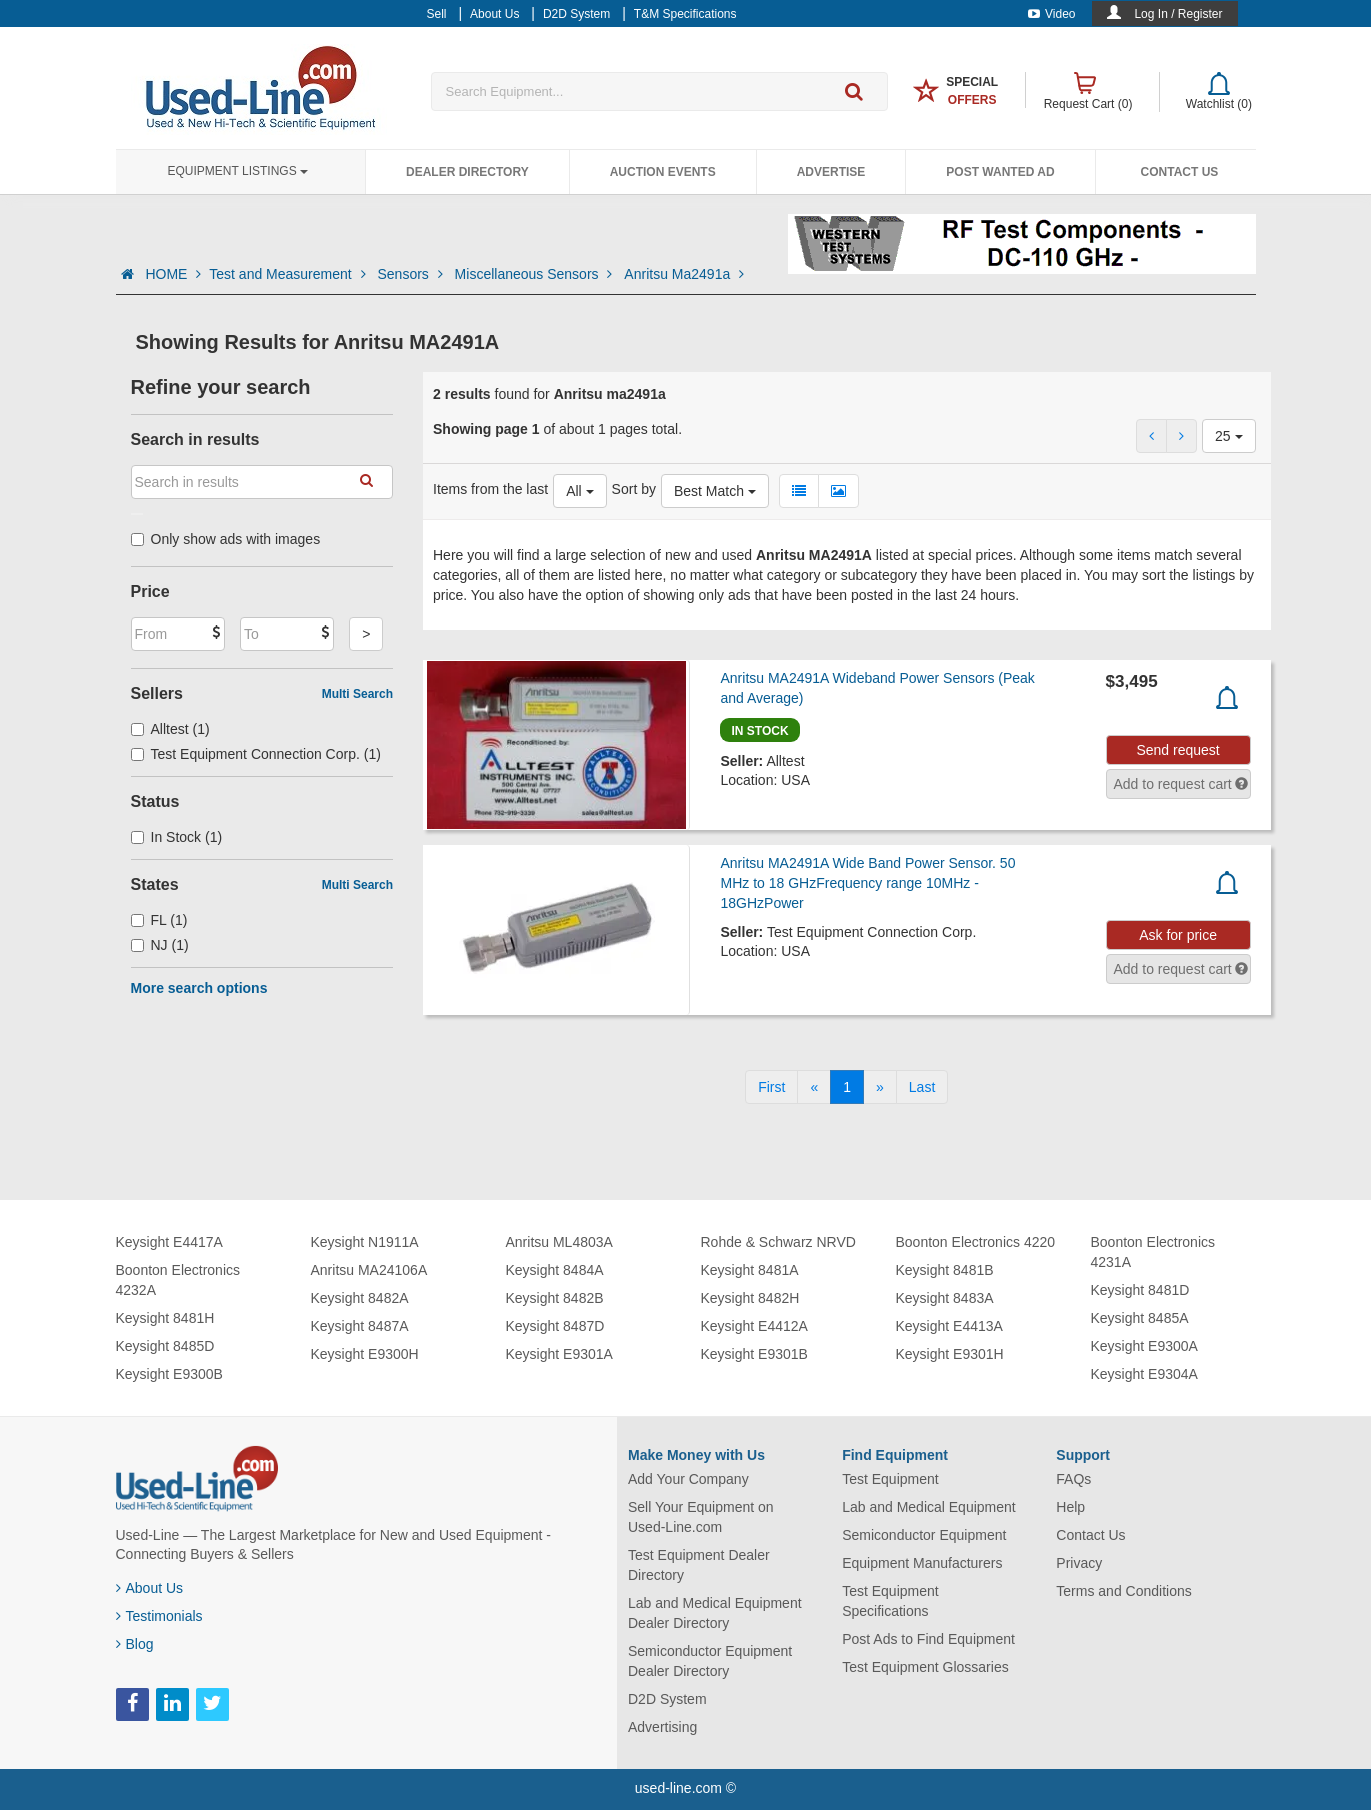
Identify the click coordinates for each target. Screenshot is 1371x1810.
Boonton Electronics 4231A (1153, 1252)
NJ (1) (160, 945)
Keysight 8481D (1140, 1290)
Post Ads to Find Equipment (928, 1639)
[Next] (880, 1087)
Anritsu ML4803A (559, 1242)
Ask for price (1178, 935)
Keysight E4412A (754, 1326)
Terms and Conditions (1123, 1591)
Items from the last (490, 489)
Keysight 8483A (945, 1298)
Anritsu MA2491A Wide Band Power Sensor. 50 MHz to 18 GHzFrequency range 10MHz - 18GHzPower (867, 883)
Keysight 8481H (165, 1318)
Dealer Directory (467, 172)
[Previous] (814, 1087)
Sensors (411, 274)
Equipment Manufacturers (922, 1563)
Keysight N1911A (365, 1242)
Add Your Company (688, 1479)
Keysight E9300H (365, 1354)
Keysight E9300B (169, 1374)
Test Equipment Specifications (890, 1601)
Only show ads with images (226, 539)
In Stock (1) (177, 837)
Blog (135, 1644)
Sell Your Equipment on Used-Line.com (701, 1517)
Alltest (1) (170, 729)
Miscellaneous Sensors (536, 274)
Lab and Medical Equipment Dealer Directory (715, 1613)
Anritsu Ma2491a (684, 274)
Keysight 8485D (165, 1346)
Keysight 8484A (555, 1270)
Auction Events (663, 172)
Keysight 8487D (555, 1326)
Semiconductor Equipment (924, 1535)
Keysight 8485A (1140, 1318)
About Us (150, 1588)
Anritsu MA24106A (369, 1270)
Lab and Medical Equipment (929, 1507)
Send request (1177, 750)
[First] (771, 1087)
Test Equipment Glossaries (925, 1667)
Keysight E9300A (1144, 1346)
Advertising (662, 1727)
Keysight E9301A (559, 1354)
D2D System (667, 1699)
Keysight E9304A (1144, 1374)
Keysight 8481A (750, 1270)
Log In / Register (1178, 14)
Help (1070, 1507)
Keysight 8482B (555, 1298)
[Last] (922, 1087)
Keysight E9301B (754, 1354)
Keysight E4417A (169, 1242)
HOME (173, 274)
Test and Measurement (289, 274)
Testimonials (159, 1616)
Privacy (1079, 1563)
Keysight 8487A (360, 1326)
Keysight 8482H (750, 1298)
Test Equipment (890, 1479)
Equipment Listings (238, 171)
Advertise (831, 172)
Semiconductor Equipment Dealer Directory (710, 1661)
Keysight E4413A (949, 1326)
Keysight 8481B (945, 1270)
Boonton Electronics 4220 (976, 1242)
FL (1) (159, 920)
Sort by (634, 489)
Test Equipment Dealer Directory (699, 1565)
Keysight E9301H (950, 1354)
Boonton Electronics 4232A (178, 1280)
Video (1051, 14)
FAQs (1073, 1479)
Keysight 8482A (360, 1298)
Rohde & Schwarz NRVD (778, 1242)
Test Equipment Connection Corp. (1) (256, 754)
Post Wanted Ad (1000, 172)
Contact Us (1180, 172)
